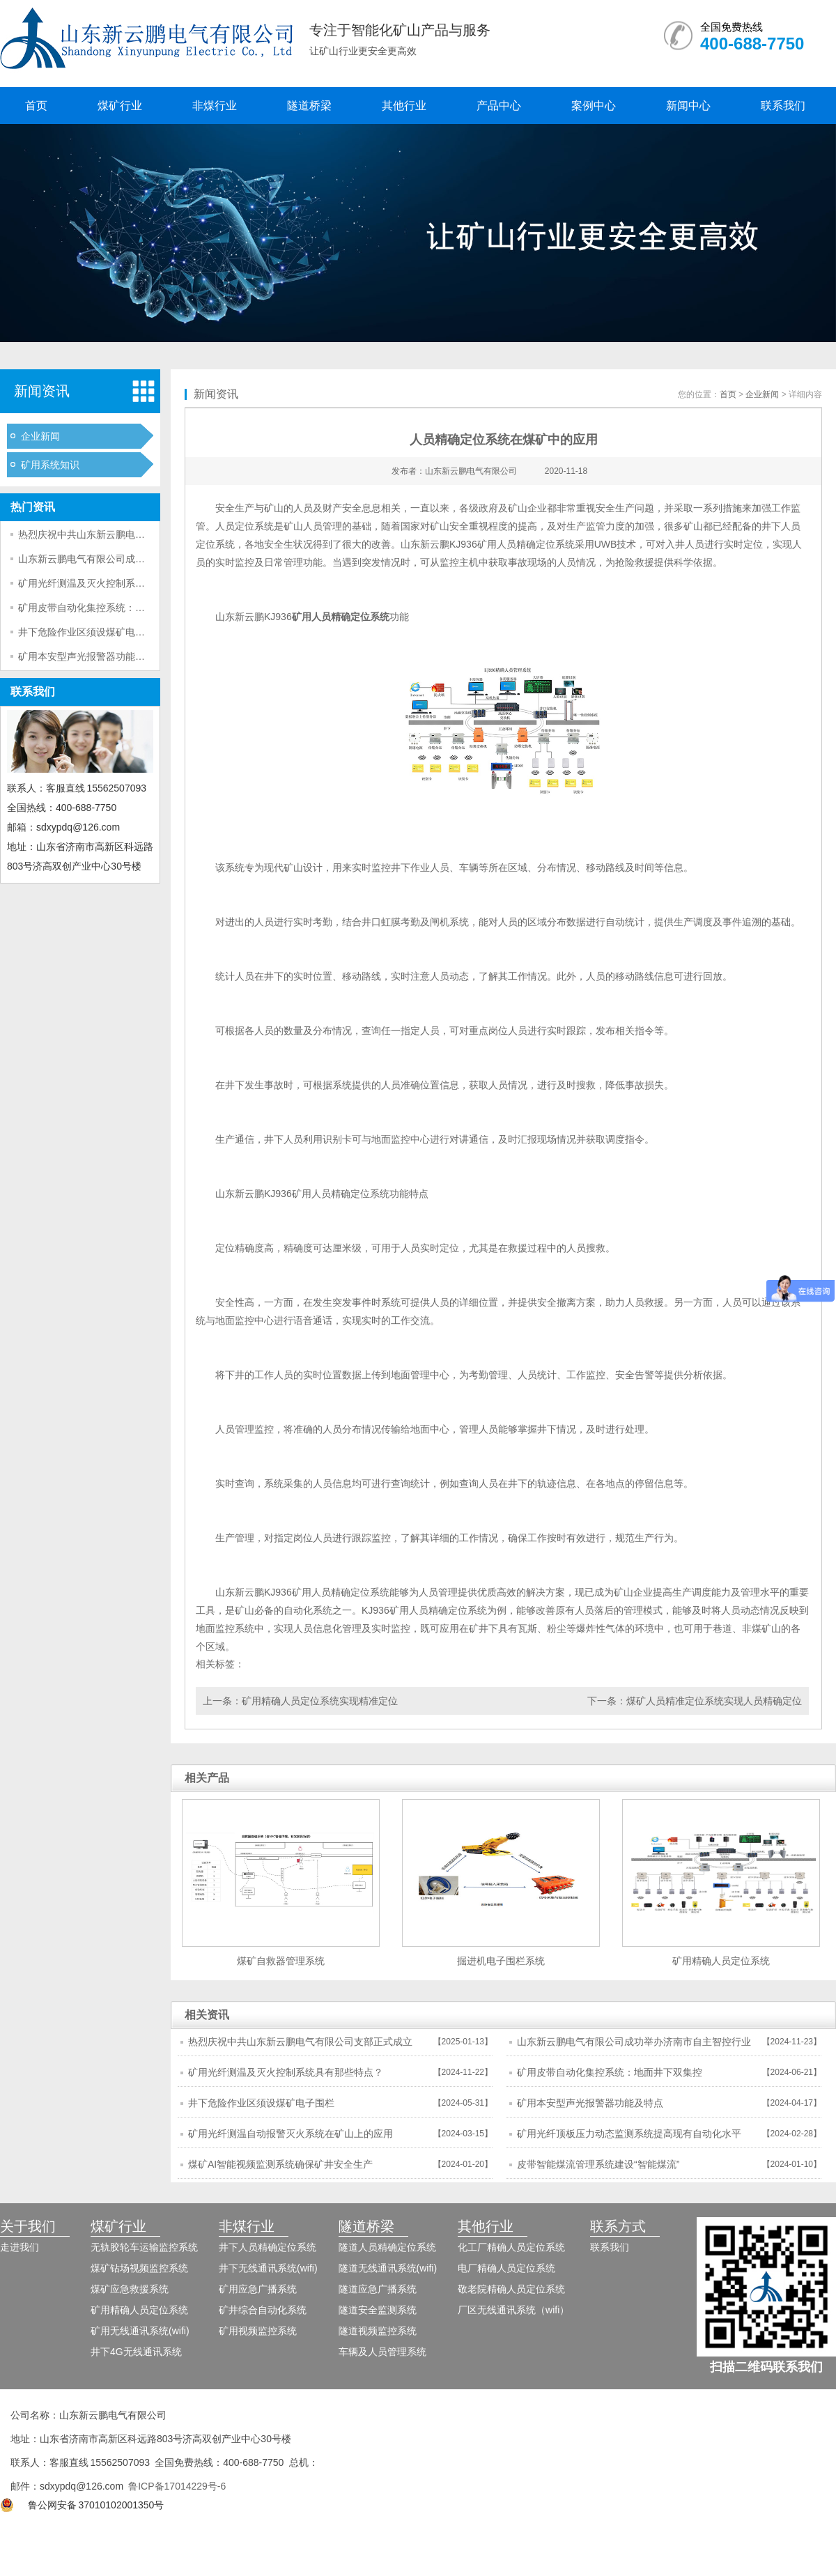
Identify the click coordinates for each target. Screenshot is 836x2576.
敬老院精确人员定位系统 (511, 2289)
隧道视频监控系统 (378, 2330)
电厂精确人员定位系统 (506, 2268)
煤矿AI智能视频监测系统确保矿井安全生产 (280, 2164)
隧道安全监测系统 (378, 2309)
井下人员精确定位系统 (267, 2247)
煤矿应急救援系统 (130, 2289)
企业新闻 (40, 436)
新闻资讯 (42, 391)
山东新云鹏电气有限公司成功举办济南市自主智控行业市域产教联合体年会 (634, 2046)
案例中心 (593, 105)
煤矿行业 (120, 105)
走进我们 (19, 2247)
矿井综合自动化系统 (263, 2309)
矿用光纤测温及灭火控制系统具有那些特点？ (115, 583)
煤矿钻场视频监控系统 (139, 2268)
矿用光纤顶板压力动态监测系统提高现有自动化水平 (629, 2133)
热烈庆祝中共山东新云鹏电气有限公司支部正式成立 (130, 534)
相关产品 (207, 1778)
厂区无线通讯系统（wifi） (513, 2309)
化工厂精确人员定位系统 (511, 2247)
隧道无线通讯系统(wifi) (388, 2268)
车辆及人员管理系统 (382, 2351)
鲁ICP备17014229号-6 (177, 2486)
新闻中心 (688, 105)
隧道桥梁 (309, 105)
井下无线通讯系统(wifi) (268, 2268)
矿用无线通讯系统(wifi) (140, 2330)
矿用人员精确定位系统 (340, 616)
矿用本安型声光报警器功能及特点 (91, 656)
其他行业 (404, 105)
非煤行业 (214, 105)
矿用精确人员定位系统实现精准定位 (320, 1700)
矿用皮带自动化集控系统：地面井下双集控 (110, 607)
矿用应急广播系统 (258, 2289)
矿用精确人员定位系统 (139, 2309)
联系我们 (783, 105)
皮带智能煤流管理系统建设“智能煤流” (598, 2164)
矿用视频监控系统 (258, 2330)
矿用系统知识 (50, 464)
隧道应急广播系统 (378, 2289)
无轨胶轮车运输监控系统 (144, 2247)
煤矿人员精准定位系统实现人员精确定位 (714, 1700)
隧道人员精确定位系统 (387, 2247)
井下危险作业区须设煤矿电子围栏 (91, 632)
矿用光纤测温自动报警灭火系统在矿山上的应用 (290, 2133)
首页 (36, 105)
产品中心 (499, 105)
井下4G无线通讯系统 (136, 2351)
